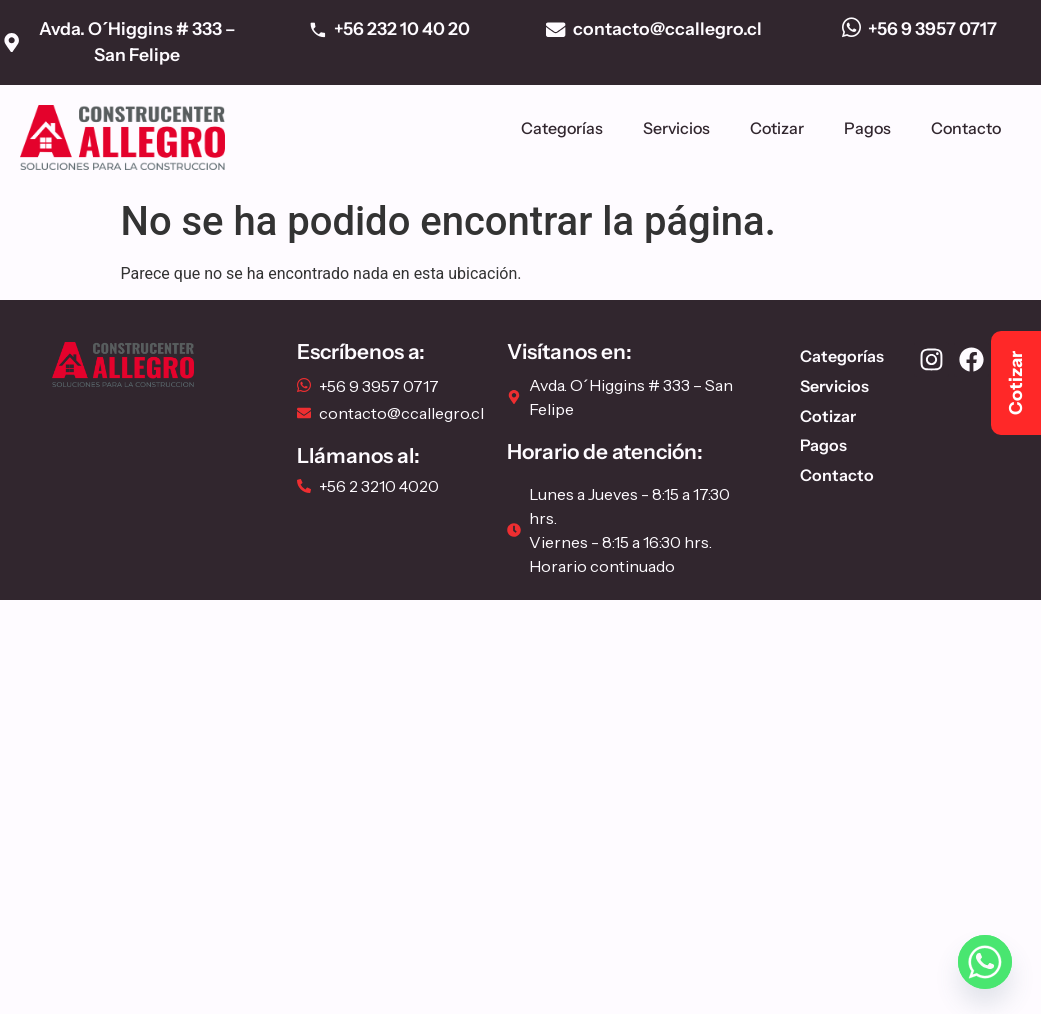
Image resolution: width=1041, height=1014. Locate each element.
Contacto (966, 128)
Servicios (676, 128)
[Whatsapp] (985, 962)
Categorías (562, 128)
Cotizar (777, 128)
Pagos (867, 128)
